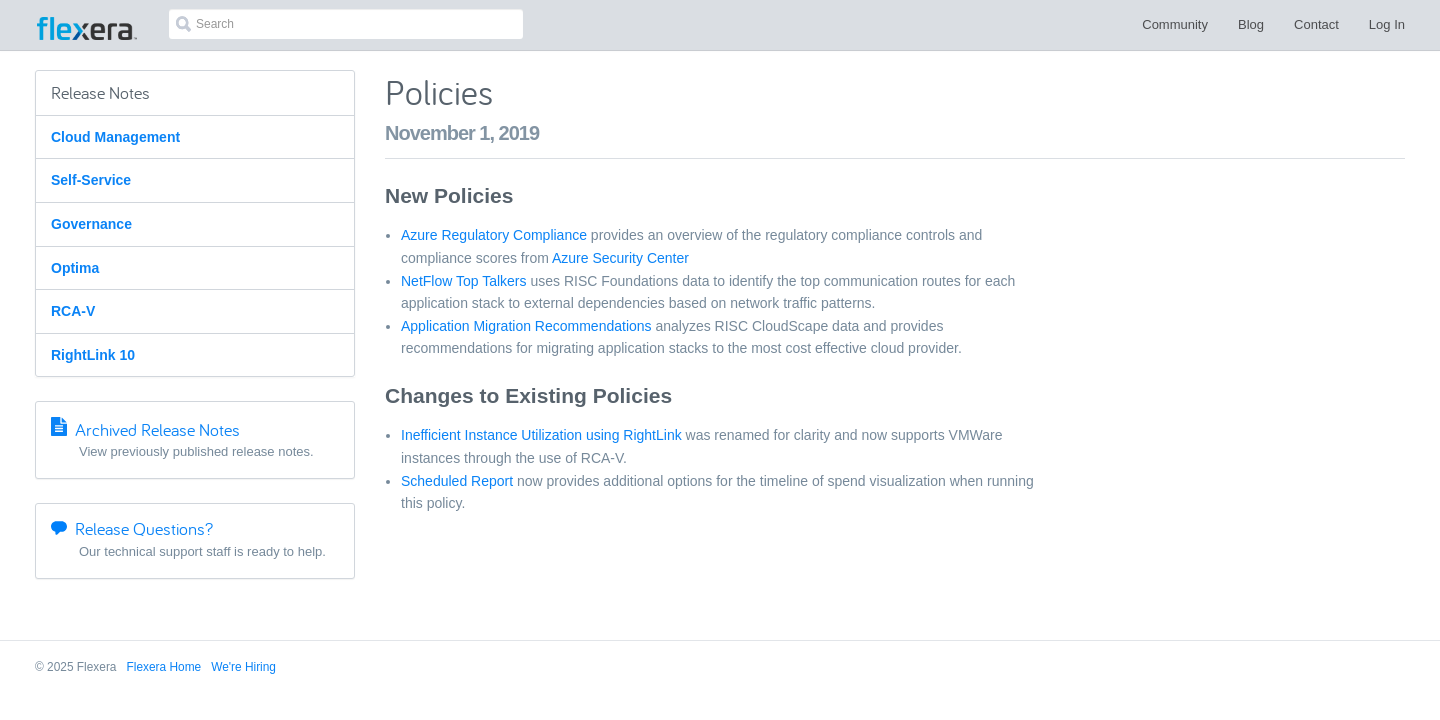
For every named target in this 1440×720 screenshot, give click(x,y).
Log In (1387, 24)
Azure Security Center (620, 258)
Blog (1251, 24)
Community (1175, 24)
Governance (91, 224)
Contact (1316, 24)
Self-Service (91, 180)
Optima (75, 268)
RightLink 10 (93, 355)
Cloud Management (115, 137)
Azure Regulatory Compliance (494, 235)
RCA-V (73, 311)
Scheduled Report (457, 481)
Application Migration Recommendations (526, 326)
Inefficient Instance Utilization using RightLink (541, 435)
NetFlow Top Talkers (464, 281)
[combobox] (346, 24)
